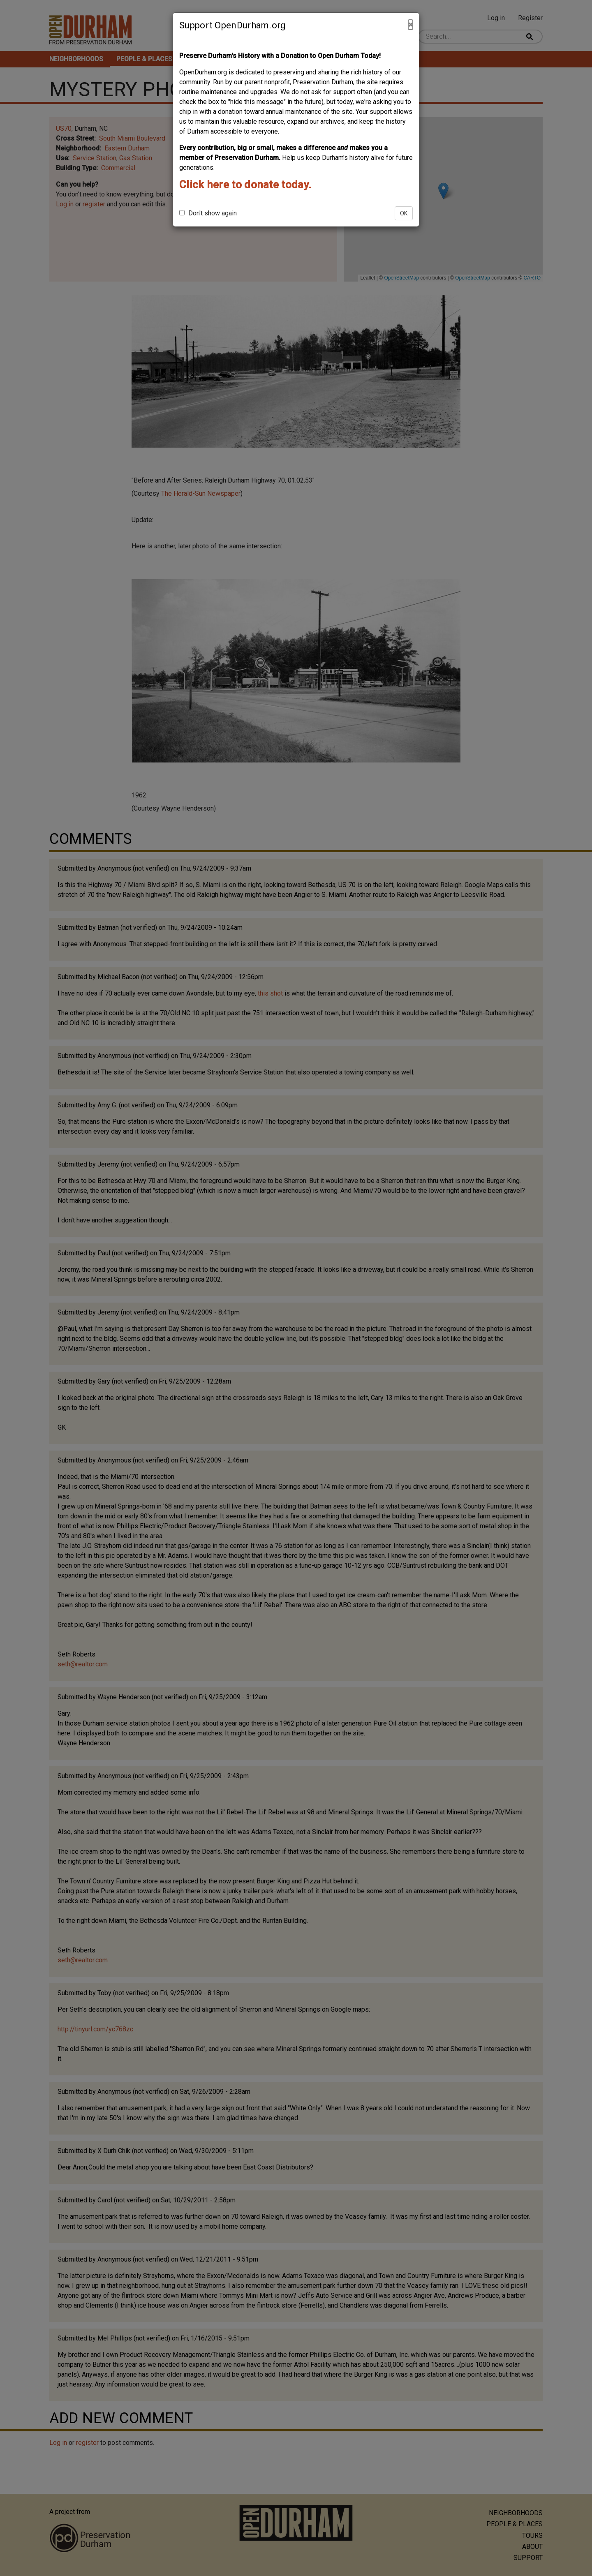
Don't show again (208, 213)
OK (403, 213)
